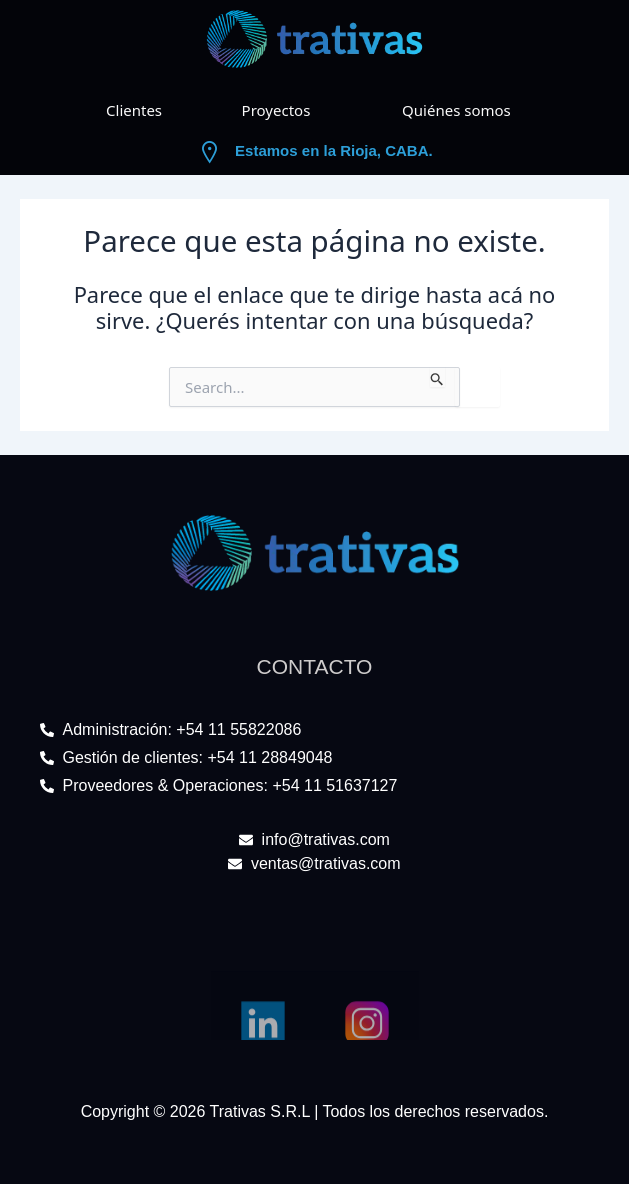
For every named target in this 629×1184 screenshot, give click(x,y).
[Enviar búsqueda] (437, 377)
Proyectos (276, 110)
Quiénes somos (456, 110)
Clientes (134, 110)
